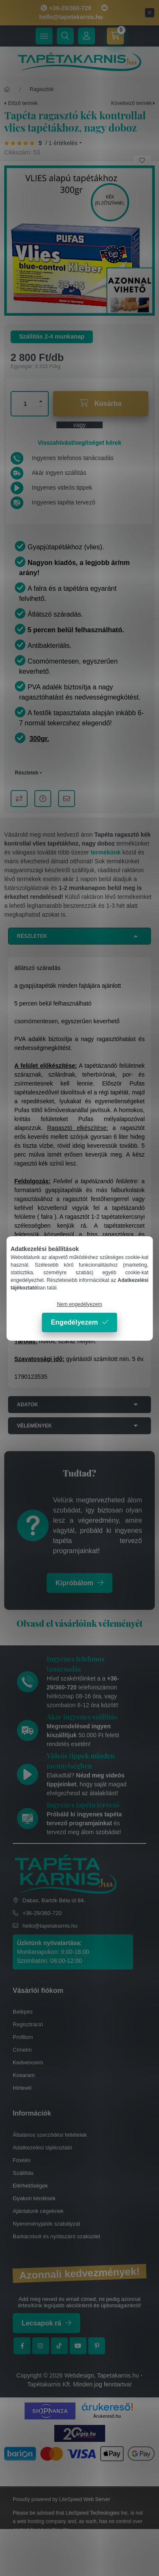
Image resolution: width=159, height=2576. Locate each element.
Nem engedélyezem (79, 1304)
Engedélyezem (74, 1322)
